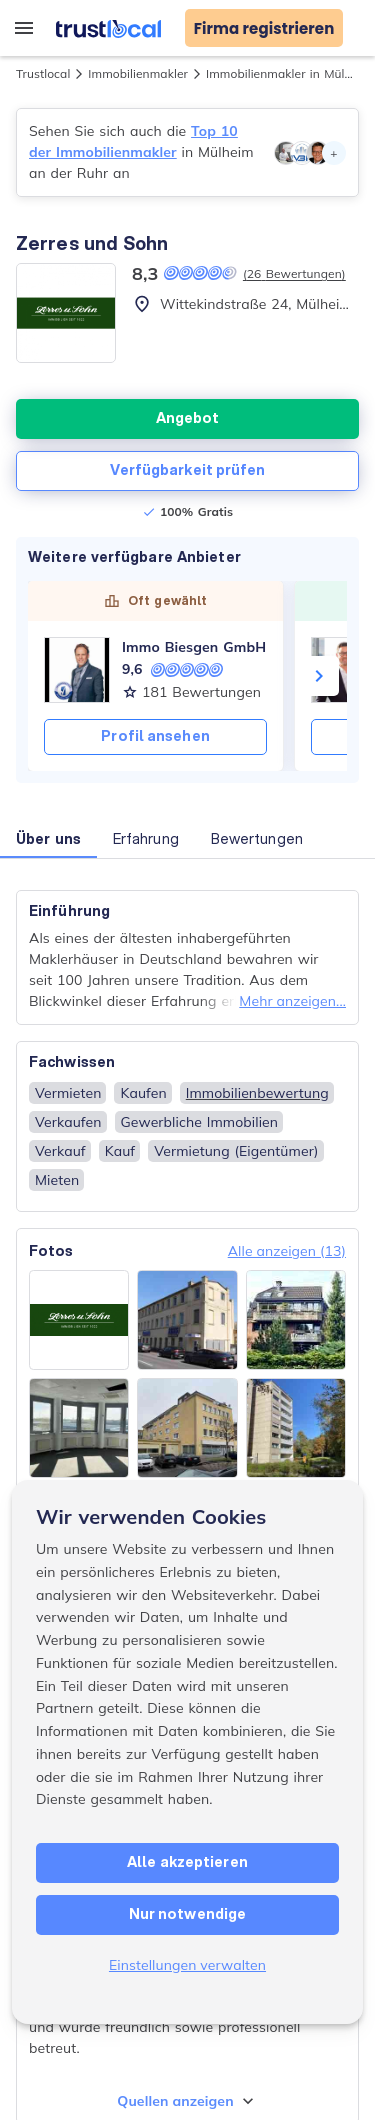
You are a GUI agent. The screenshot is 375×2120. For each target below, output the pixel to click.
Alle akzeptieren (187, 1862)
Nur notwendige (187, 1914)
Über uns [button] (48, 839)
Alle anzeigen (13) (287, 1251)
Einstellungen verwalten (187, 1965)
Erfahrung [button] (146, 839)
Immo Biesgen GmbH (194, 647)
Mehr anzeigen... (292, 1001)
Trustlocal (43, 73)
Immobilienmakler (138, 73)
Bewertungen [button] (257, 839)
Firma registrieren (264, 28)
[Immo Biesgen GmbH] (77, 670)
